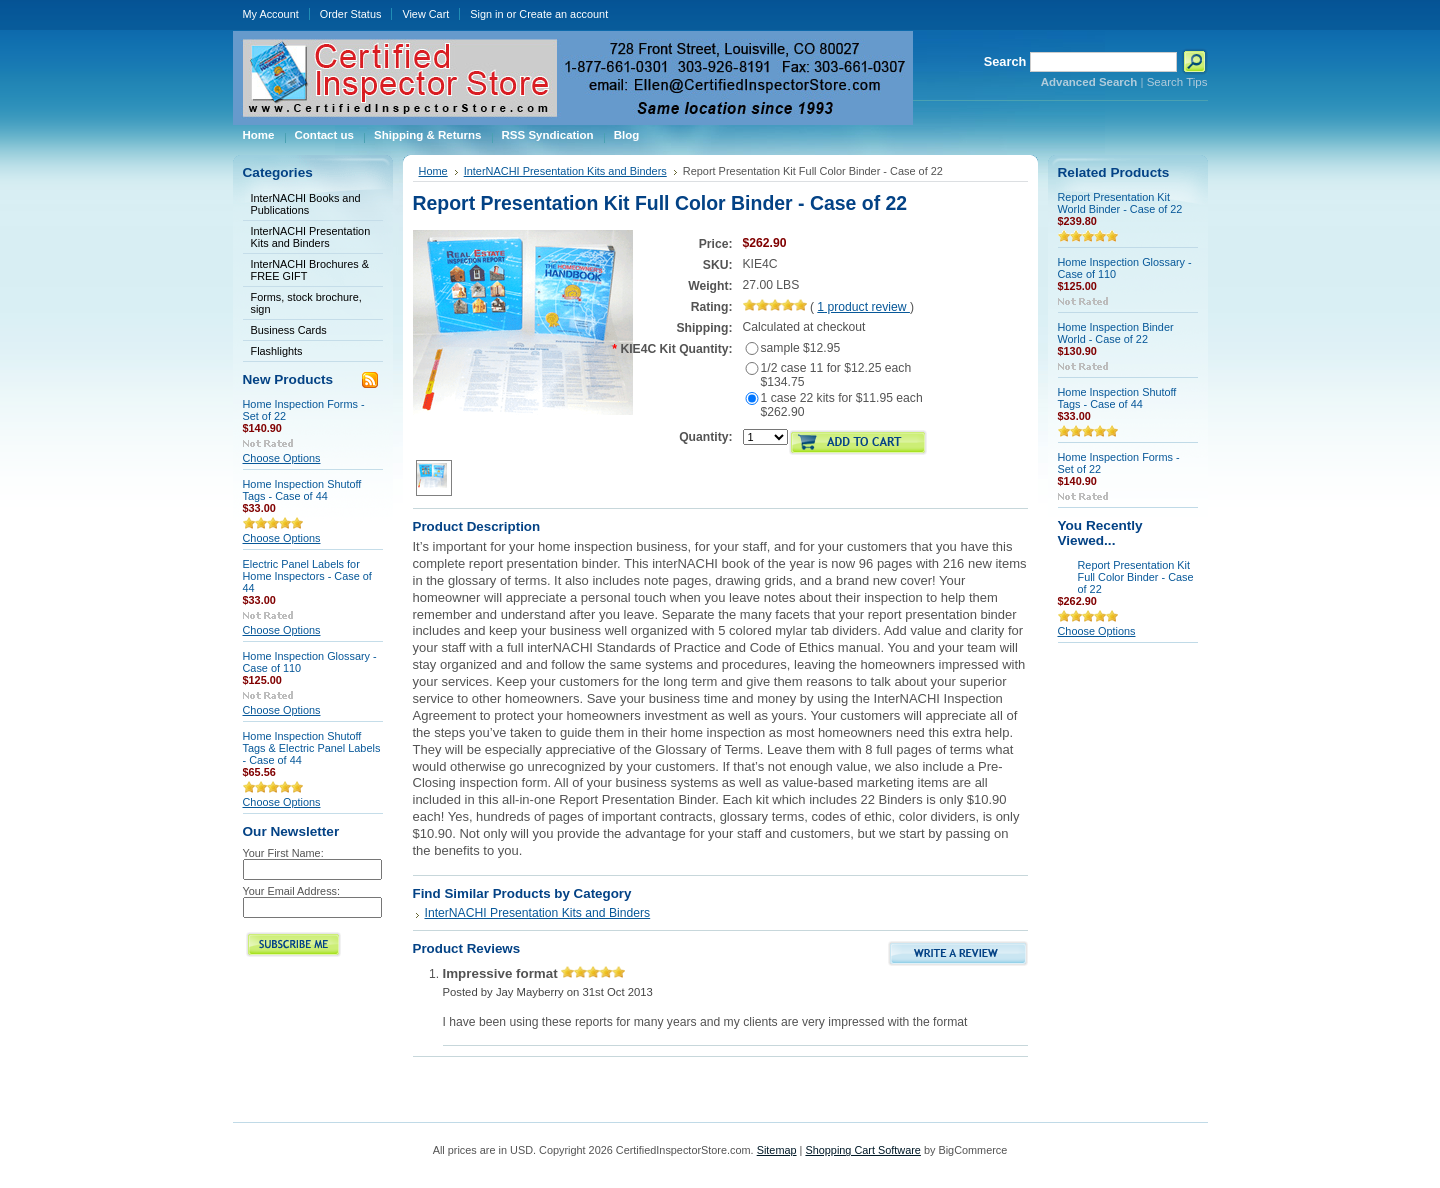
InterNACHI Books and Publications (306, 204)
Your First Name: (283, 853)
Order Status (351, 14)
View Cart (425, 14)
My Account (271, 14)
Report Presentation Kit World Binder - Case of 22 (1120, 203)
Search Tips (1177, 82)
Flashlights (277, 351)
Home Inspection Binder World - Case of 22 (1116, 333)
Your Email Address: (292, 891)
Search (1005, 61)
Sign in (486, 14)
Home (433, 171)
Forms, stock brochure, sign (306, 303)
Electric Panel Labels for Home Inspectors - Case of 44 (307, 576)
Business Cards (289, 330)
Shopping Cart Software (862, 1150)
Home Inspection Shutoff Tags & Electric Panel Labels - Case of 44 (312, 748)
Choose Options (282, 458)
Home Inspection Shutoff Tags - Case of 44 (302, 490)
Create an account (563, 14)
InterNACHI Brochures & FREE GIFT (310, 270)
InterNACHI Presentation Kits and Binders (311, 237)
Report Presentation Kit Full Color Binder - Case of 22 (1136, 577)
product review (863, 307)
